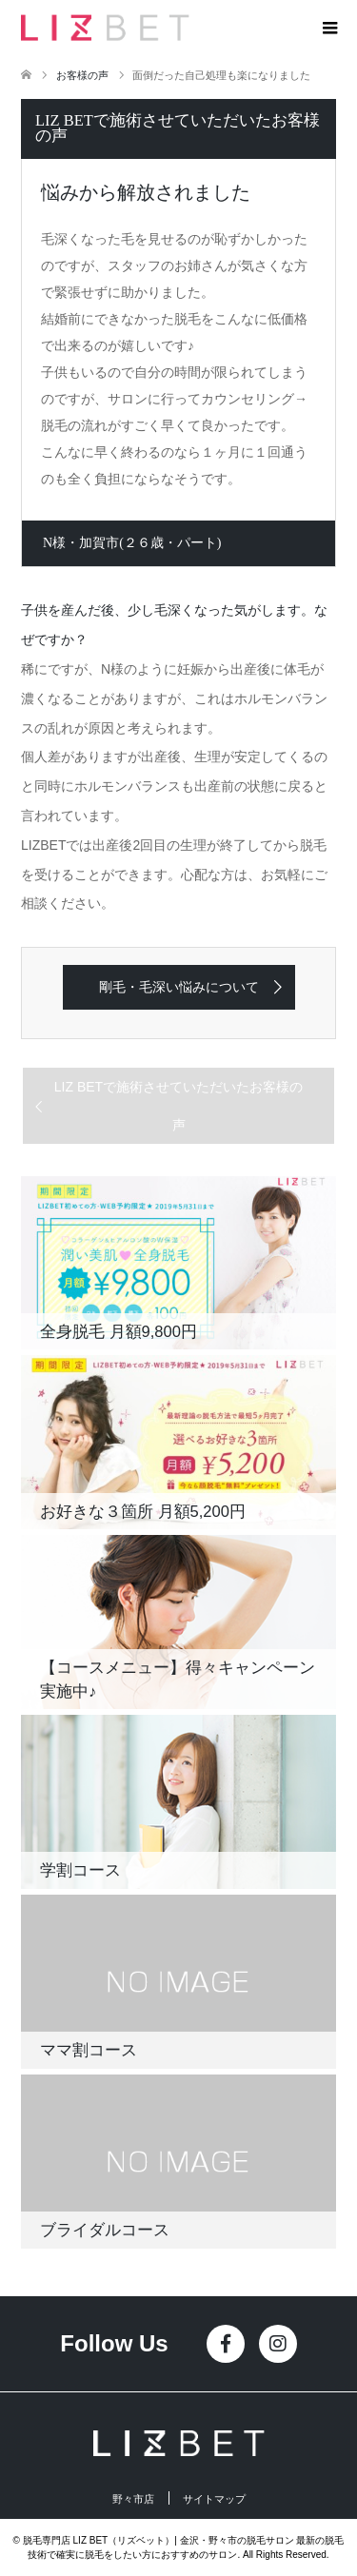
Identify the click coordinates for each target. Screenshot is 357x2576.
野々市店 (133, 2499)
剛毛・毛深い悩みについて (179, 986)
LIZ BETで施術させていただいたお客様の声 (178, 1105)
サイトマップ (214, 2499)
